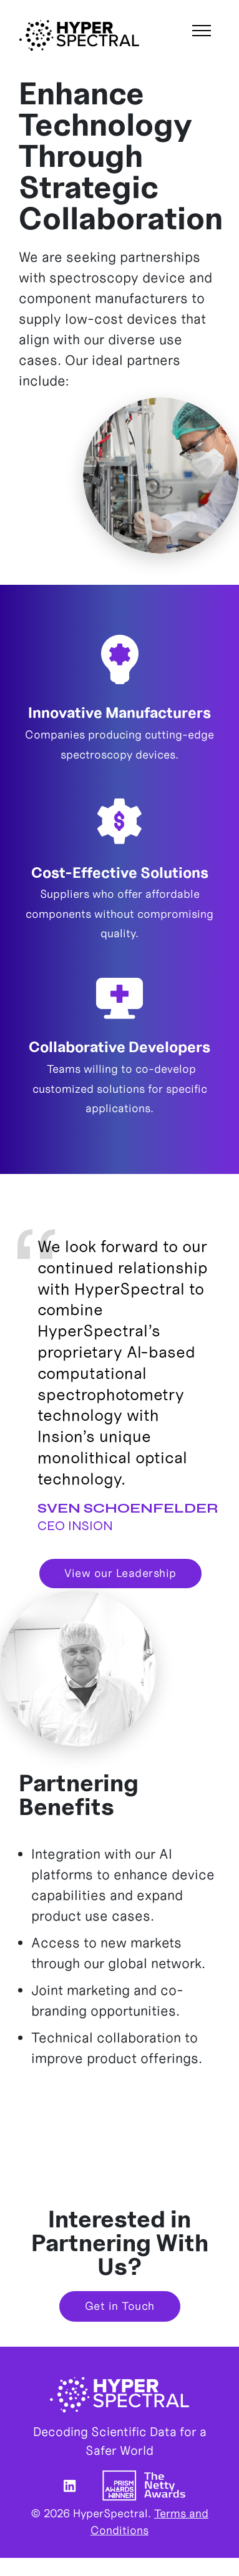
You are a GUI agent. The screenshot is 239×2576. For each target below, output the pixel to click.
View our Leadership (120, 1573)
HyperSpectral (79, 35)
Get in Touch (120, 2306)
